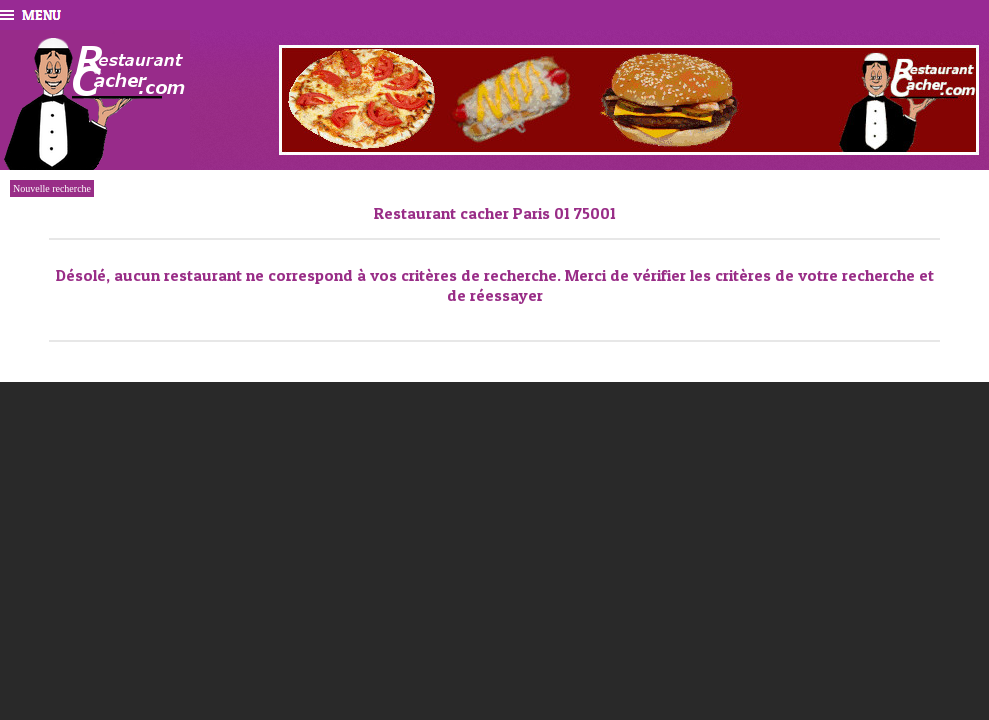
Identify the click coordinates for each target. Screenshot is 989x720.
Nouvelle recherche (52, 188)
